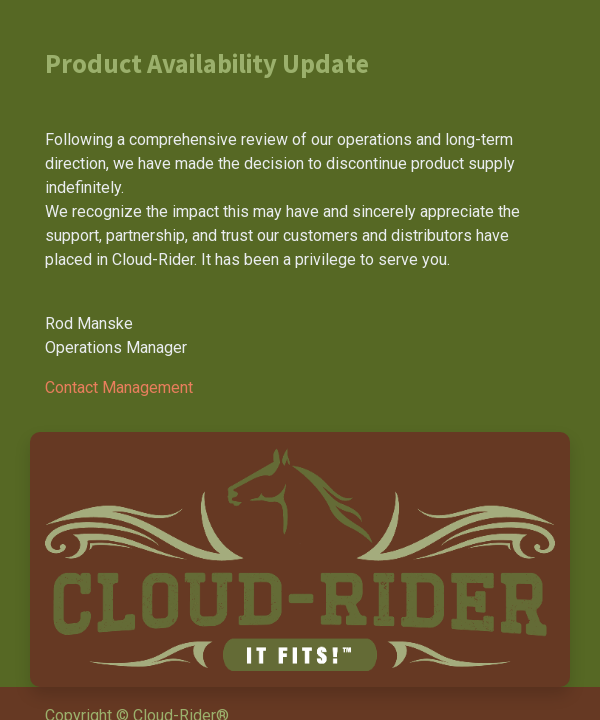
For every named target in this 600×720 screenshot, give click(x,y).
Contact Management (119, 387)
